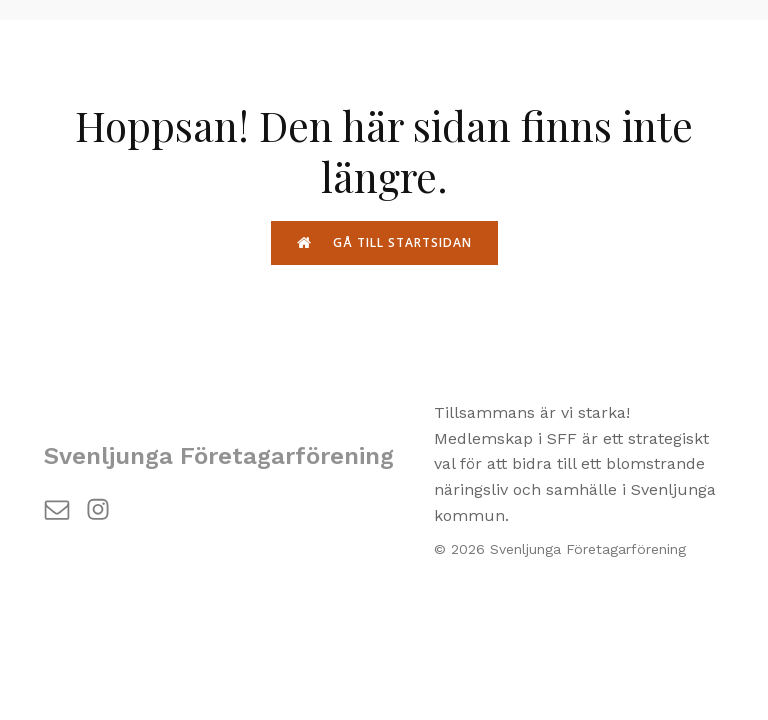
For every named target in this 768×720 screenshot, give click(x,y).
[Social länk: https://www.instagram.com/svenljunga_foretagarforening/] (105, 508)
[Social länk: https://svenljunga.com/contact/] (64, 508)
